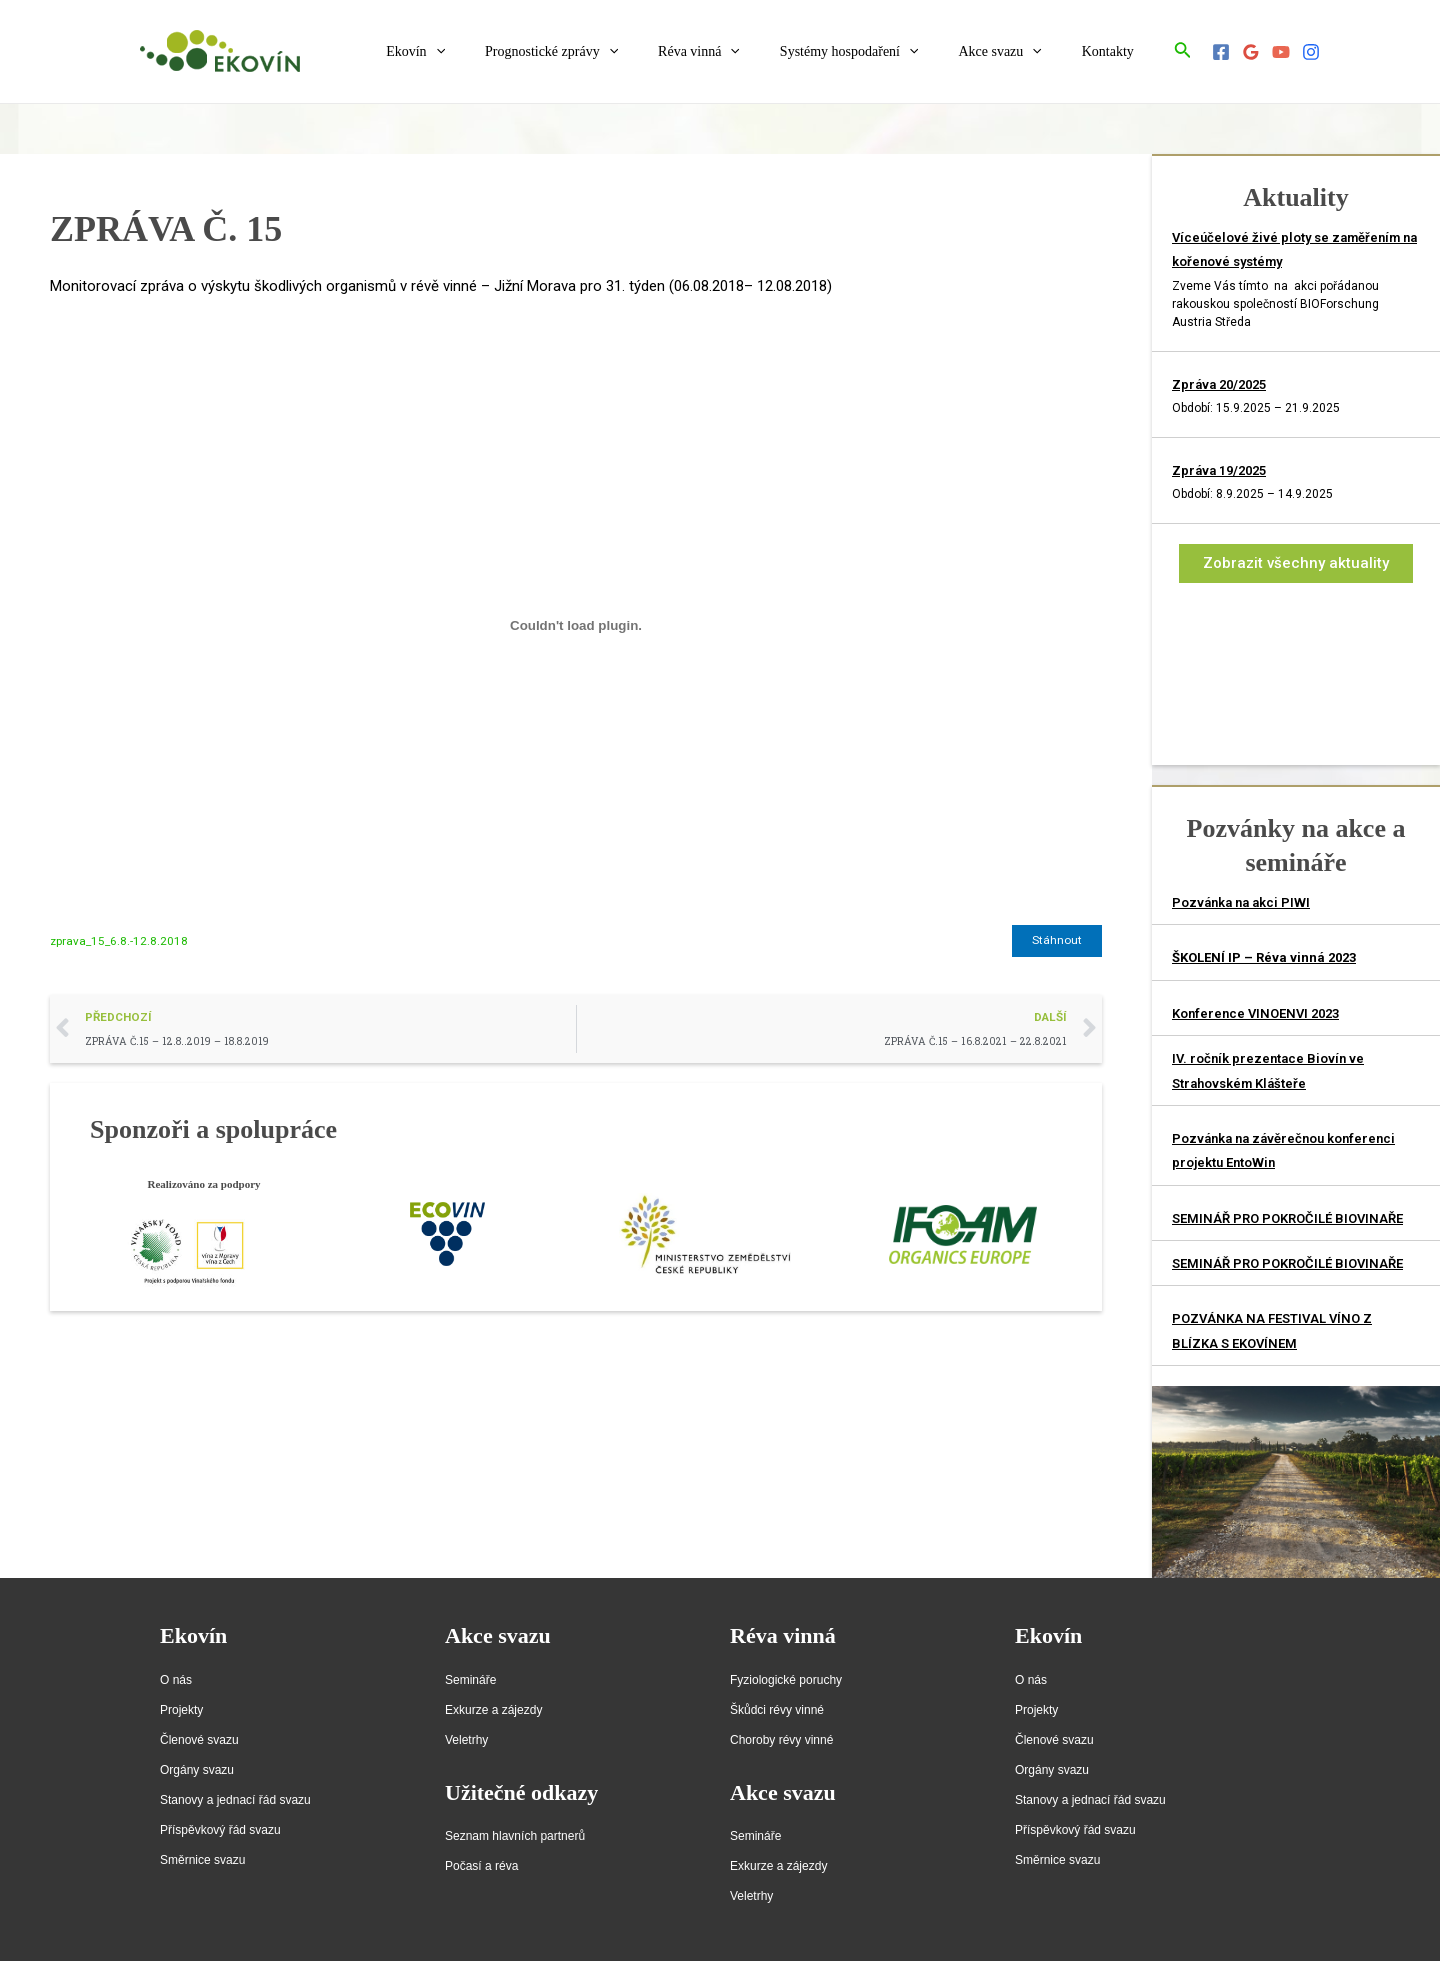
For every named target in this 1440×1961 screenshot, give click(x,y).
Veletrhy (466, 1740)
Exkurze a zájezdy (493, 1710)
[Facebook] (1221, 52)
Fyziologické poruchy (786, 1680)
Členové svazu (199, 1740)
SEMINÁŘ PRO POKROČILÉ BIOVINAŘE (1287, 1218)
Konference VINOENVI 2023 (1255, 1013)
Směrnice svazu (202, 1860)
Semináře (470, 1680)
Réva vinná (741, 52)
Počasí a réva (481, 1866)
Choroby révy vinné (781, 1740)
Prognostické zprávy (605, 52)
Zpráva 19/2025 (1219, 470)
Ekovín (481, 52)
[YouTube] (1281, 52)
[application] (502, 52)
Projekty (181, 1710)
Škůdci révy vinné (777, 1710)
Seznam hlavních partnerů (515, 1836)
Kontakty (1114, 51)
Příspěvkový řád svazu (220, 1830)
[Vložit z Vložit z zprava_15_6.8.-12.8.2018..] (576, 625)
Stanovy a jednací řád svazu (235, 1800)
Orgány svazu (197, 1770)
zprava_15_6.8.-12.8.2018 (119, 941)
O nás (176, 1680)
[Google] (1251, 52)
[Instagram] (1311, 52)
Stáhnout (1057, 941)
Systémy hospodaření (879, 52)
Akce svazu (1017, 52)
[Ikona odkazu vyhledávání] (1183, 51)
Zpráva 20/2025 (1219, 384)
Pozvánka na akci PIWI (1241, 902)
